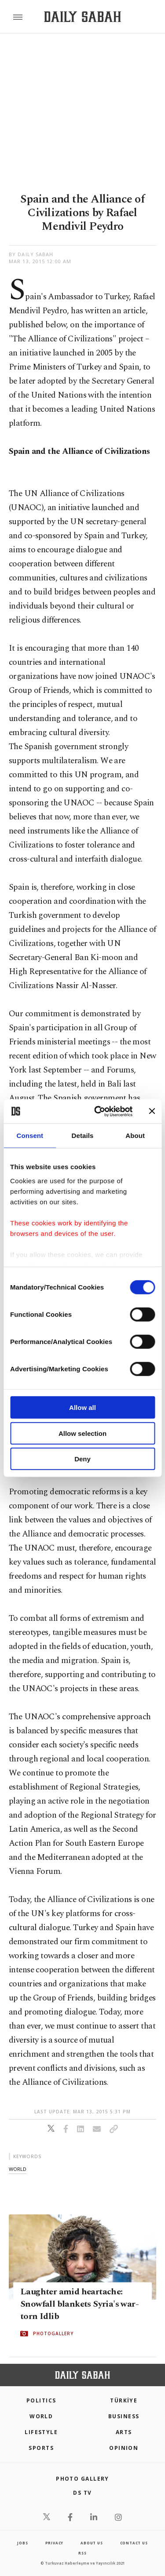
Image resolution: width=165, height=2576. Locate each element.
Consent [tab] (29, 1135)
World (41, 2416)
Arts (124, 2432)
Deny (82, 1459)
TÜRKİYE (123, 2400)
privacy (54, 2542)
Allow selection (82, 1433)
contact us (134, 2542)
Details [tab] (83, 1135)
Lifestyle (41, 2432)
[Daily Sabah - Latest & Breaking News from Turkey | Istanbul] (82, 16)
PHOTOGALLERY (53, 2333)
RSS (82, 2553)
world (17, 2169)
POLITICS (41, 2400)
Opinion (123, 2448)
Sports (41, 2448)
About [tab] (135, 1135)
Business (123, 2416)
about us (92, 2542)
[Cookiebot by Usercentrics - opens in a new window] (98, 1111)
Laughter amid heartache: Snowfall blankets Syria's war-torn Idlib (79, 2304)
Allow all (82, 1407)
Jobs (22, 2542)
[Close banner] (152, 1111)
